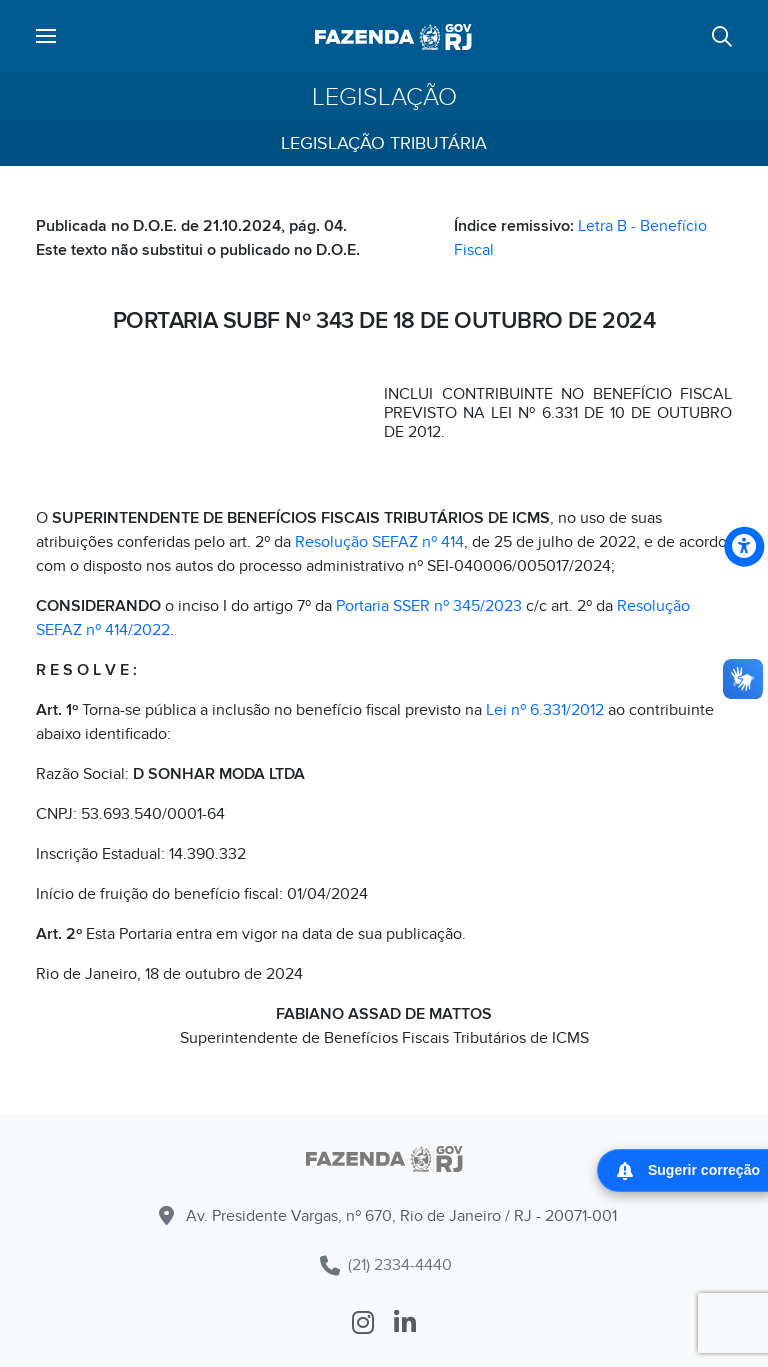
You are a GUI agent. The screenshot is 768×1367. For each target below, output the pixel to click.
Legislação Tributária (384, 143)
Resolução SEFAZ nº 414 (379, 542)
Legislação (384, 97)
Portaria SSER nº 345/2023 (429, 606)
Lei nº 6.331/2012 (545, 710)
